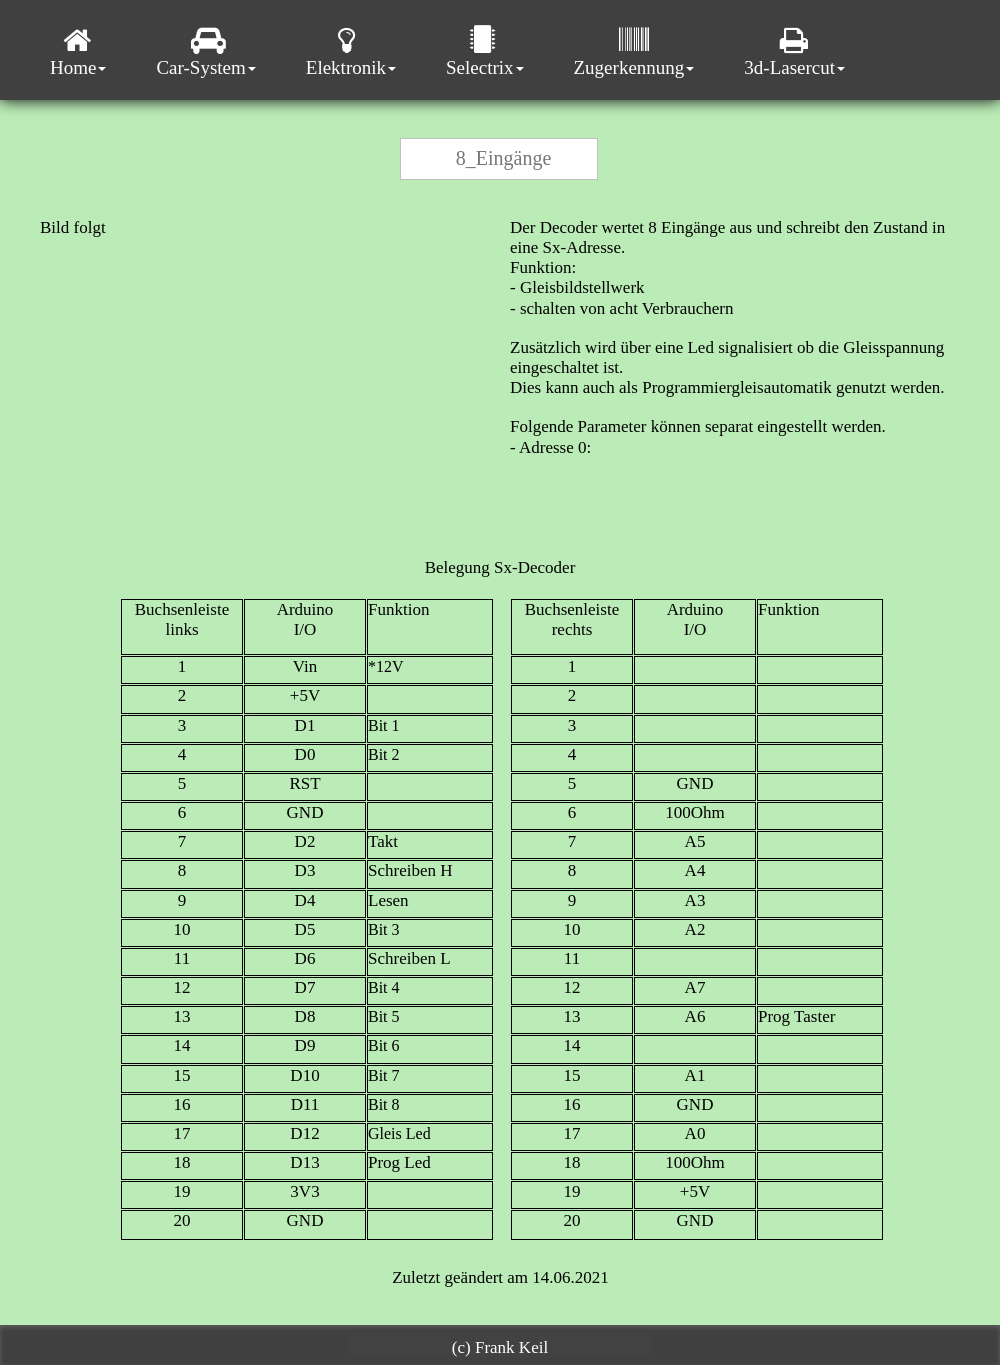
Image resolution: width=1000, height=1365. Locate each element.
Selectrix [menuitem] (485, 51)
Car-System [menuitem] (205, 51)
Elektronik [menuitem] (351, 51)
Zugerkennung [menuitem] (634, 51)
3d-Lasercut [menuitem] (794, 51)
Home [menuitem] (78, 51)
